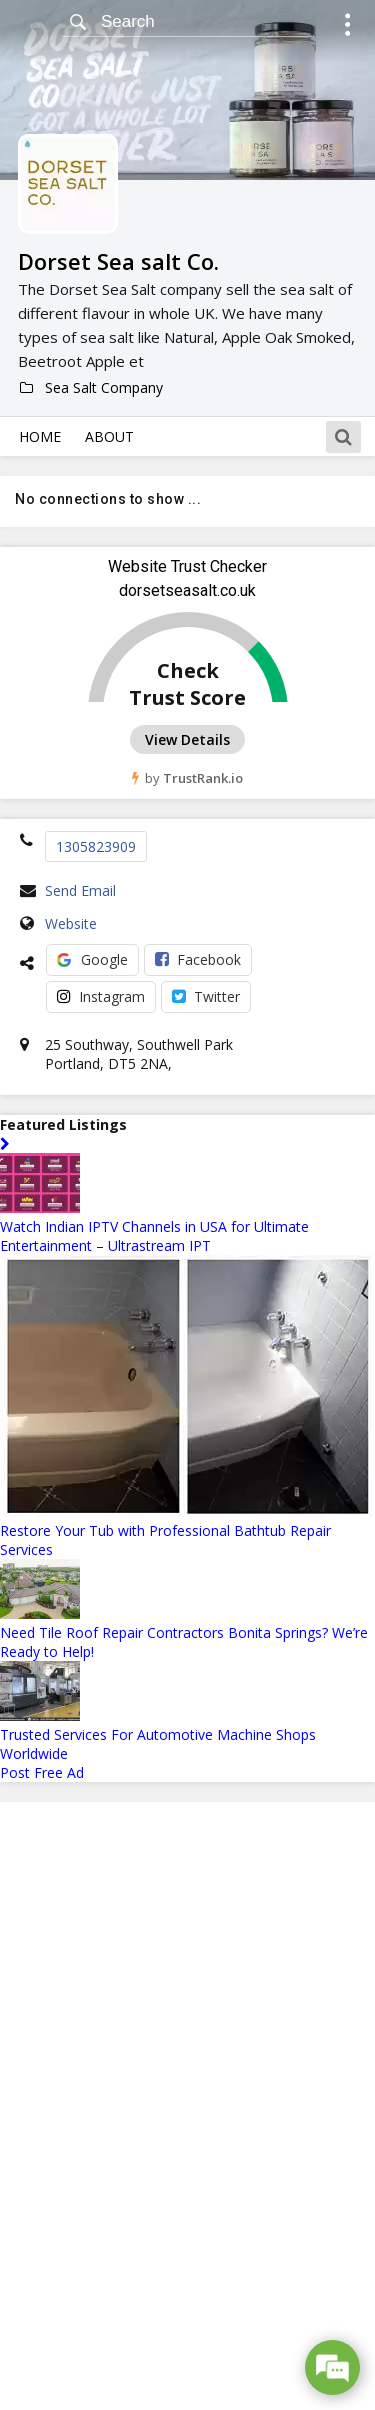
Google (92, 959)
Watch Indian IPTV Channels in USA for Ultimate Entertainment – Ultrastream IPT (154, 1236)
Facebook (198, 959)
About (109, 436)
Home (40, 436)
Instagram (101, 996)
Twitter (206, 996)
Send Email (80, 890)
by (187, 778)
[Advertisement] (188, 2106)
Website (71, 923)
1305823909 (96, 846)
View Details (187, 739)
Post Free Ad (42, 1772)
